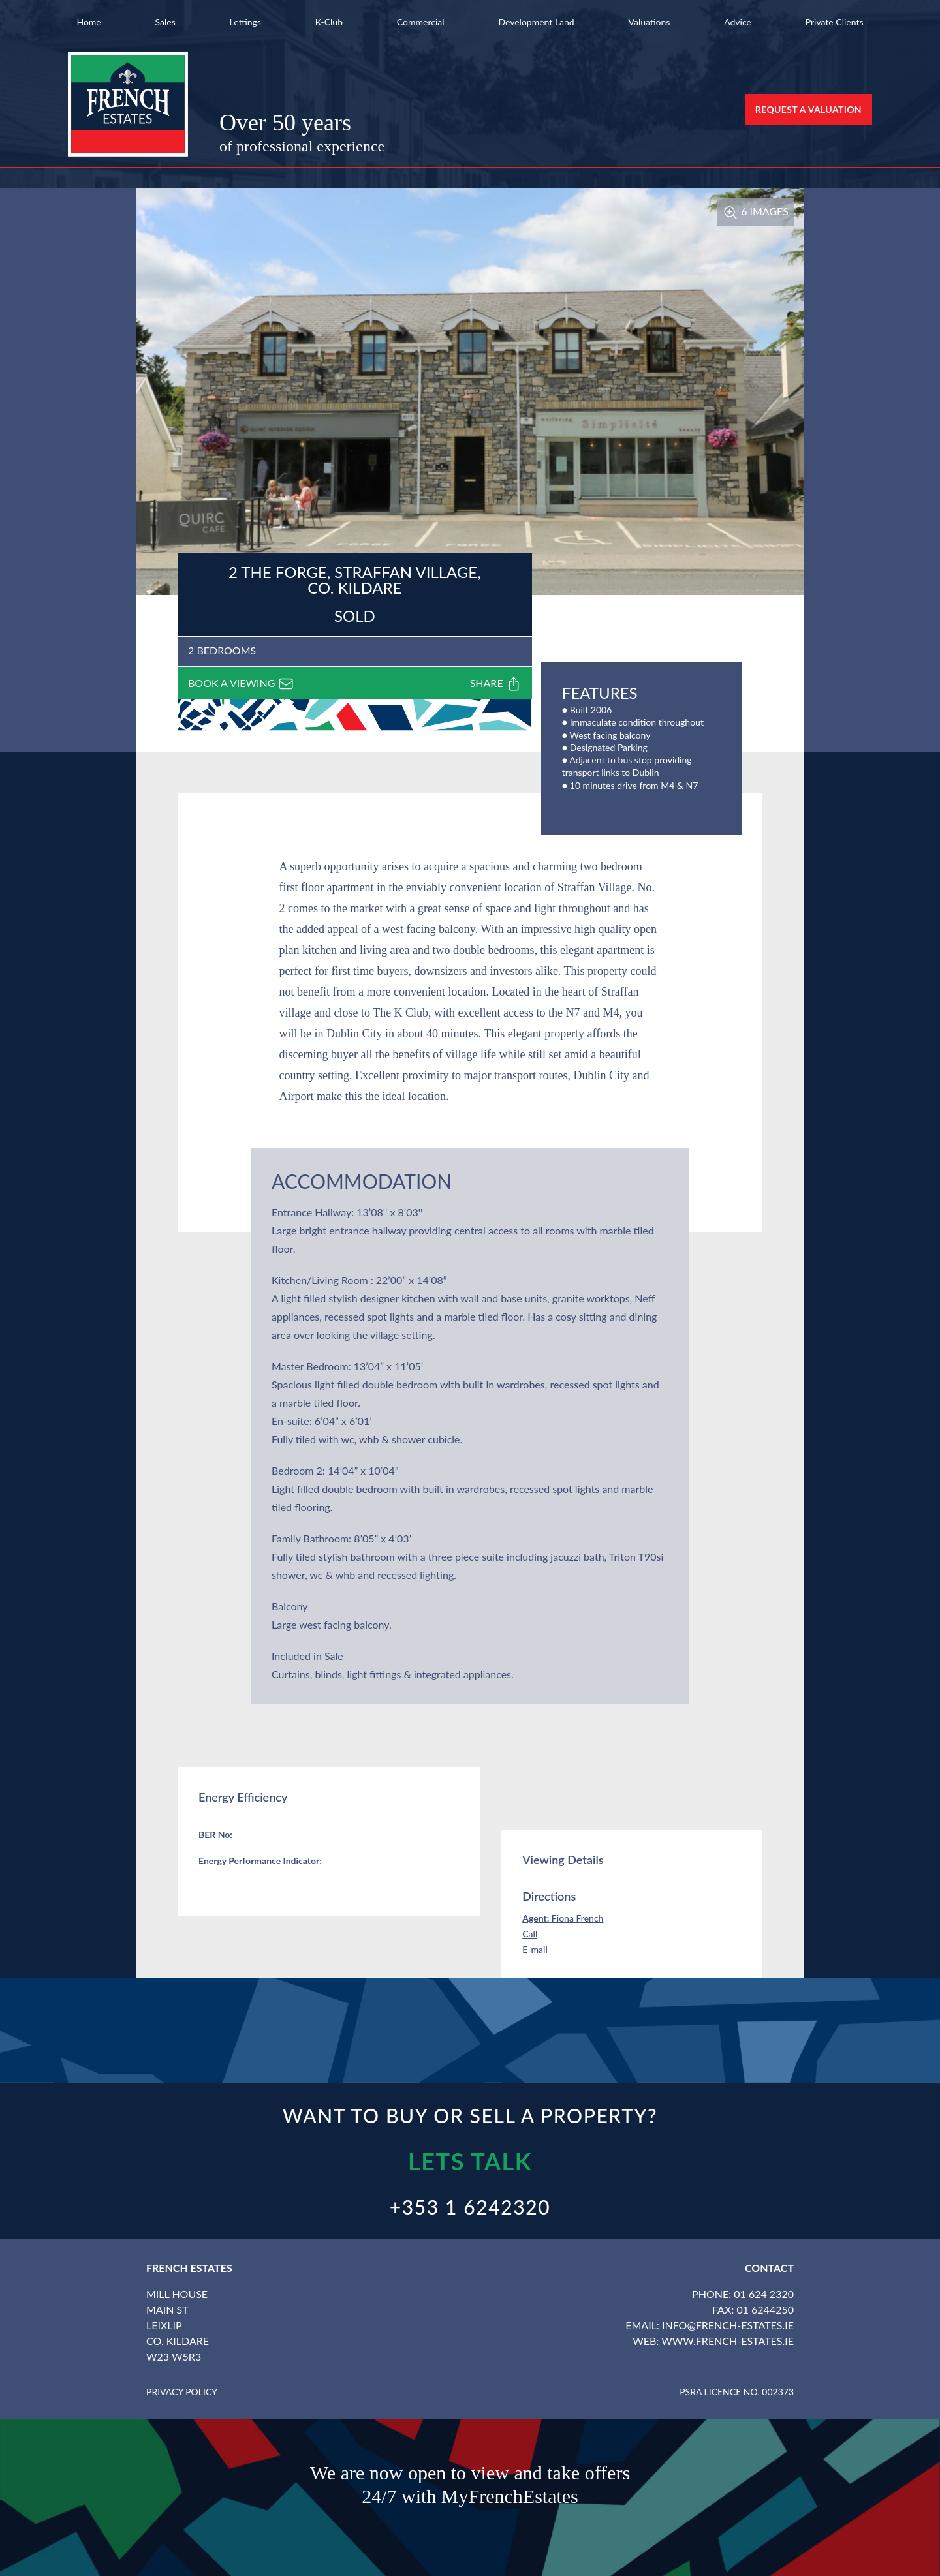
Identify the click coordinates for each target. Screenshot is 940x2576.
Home (88, 21)
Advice (737, 21)
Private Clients (835, 21)
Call (529, 1933)
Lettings (245, 21)
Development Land (536, 21)
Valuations (649, 21)
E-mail (535, 1949)
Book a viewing (241, 684)
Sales (165, 21)
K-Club (329, 21)
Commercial (421, 21)
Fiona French (562, 1918)
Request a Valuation (808, 109)
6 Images (756, 211)
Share (496, 684)
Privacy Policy (181, 2391)
